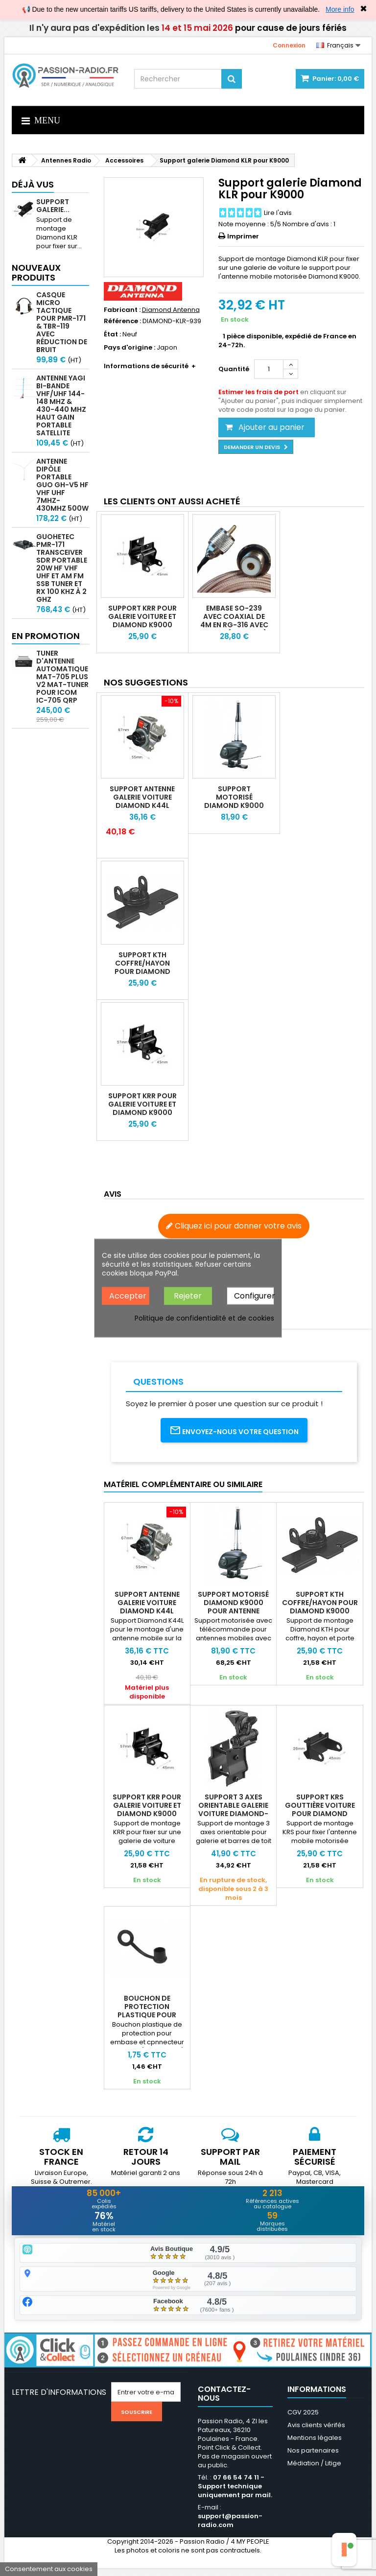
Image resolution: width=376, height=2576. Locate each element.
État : (112, 334)
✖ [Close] (363, 9)
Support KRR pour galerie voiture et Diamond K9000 (142, 616)
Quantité (233, 369)
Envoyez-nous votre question (234, 1430)
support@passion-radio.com (230, 2528)
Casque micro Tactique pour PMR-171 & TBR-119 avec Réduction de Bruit (61, 322)
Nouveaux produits (36, 272)
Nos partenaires (313, 2458)
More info (340, 9)
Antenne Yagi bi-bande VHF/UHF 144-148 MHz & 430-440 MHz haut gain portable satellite (61, 405)
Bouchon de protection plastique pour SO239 (147, 2010)
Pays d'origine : (129, 347)
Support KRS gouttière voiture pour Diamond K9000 (320, 1809)
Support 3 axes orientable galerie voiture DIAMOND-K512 (233, 1809)
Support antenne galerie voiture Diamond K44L (142, 797)
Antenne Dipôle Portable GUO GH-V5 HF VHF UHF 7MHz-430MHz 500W (62, 484)
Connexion (289, 45)
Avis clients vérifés (316, 2432)
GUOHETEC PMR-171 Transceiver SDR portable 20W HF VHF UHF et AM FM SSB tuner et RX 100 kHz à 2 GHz (61, 568)
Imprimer (243, 236)
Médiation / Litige (314, 2471)
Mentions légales (314, 2445)
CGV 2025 (303, 2420)
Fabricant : (122, 310)
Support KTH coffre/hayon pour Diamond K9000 (142, 967)
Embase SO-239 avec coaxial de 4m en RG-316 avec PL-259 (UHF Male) (234, 620)
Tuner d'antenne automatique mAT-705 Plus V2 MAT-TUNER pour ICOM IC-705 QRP (62, 676)
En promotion (46, 636)
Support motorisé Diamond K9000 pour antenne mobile (234, 805)
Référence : (122, 321)
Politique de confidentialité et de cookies (204, 1318)
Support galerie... (53, 205)
